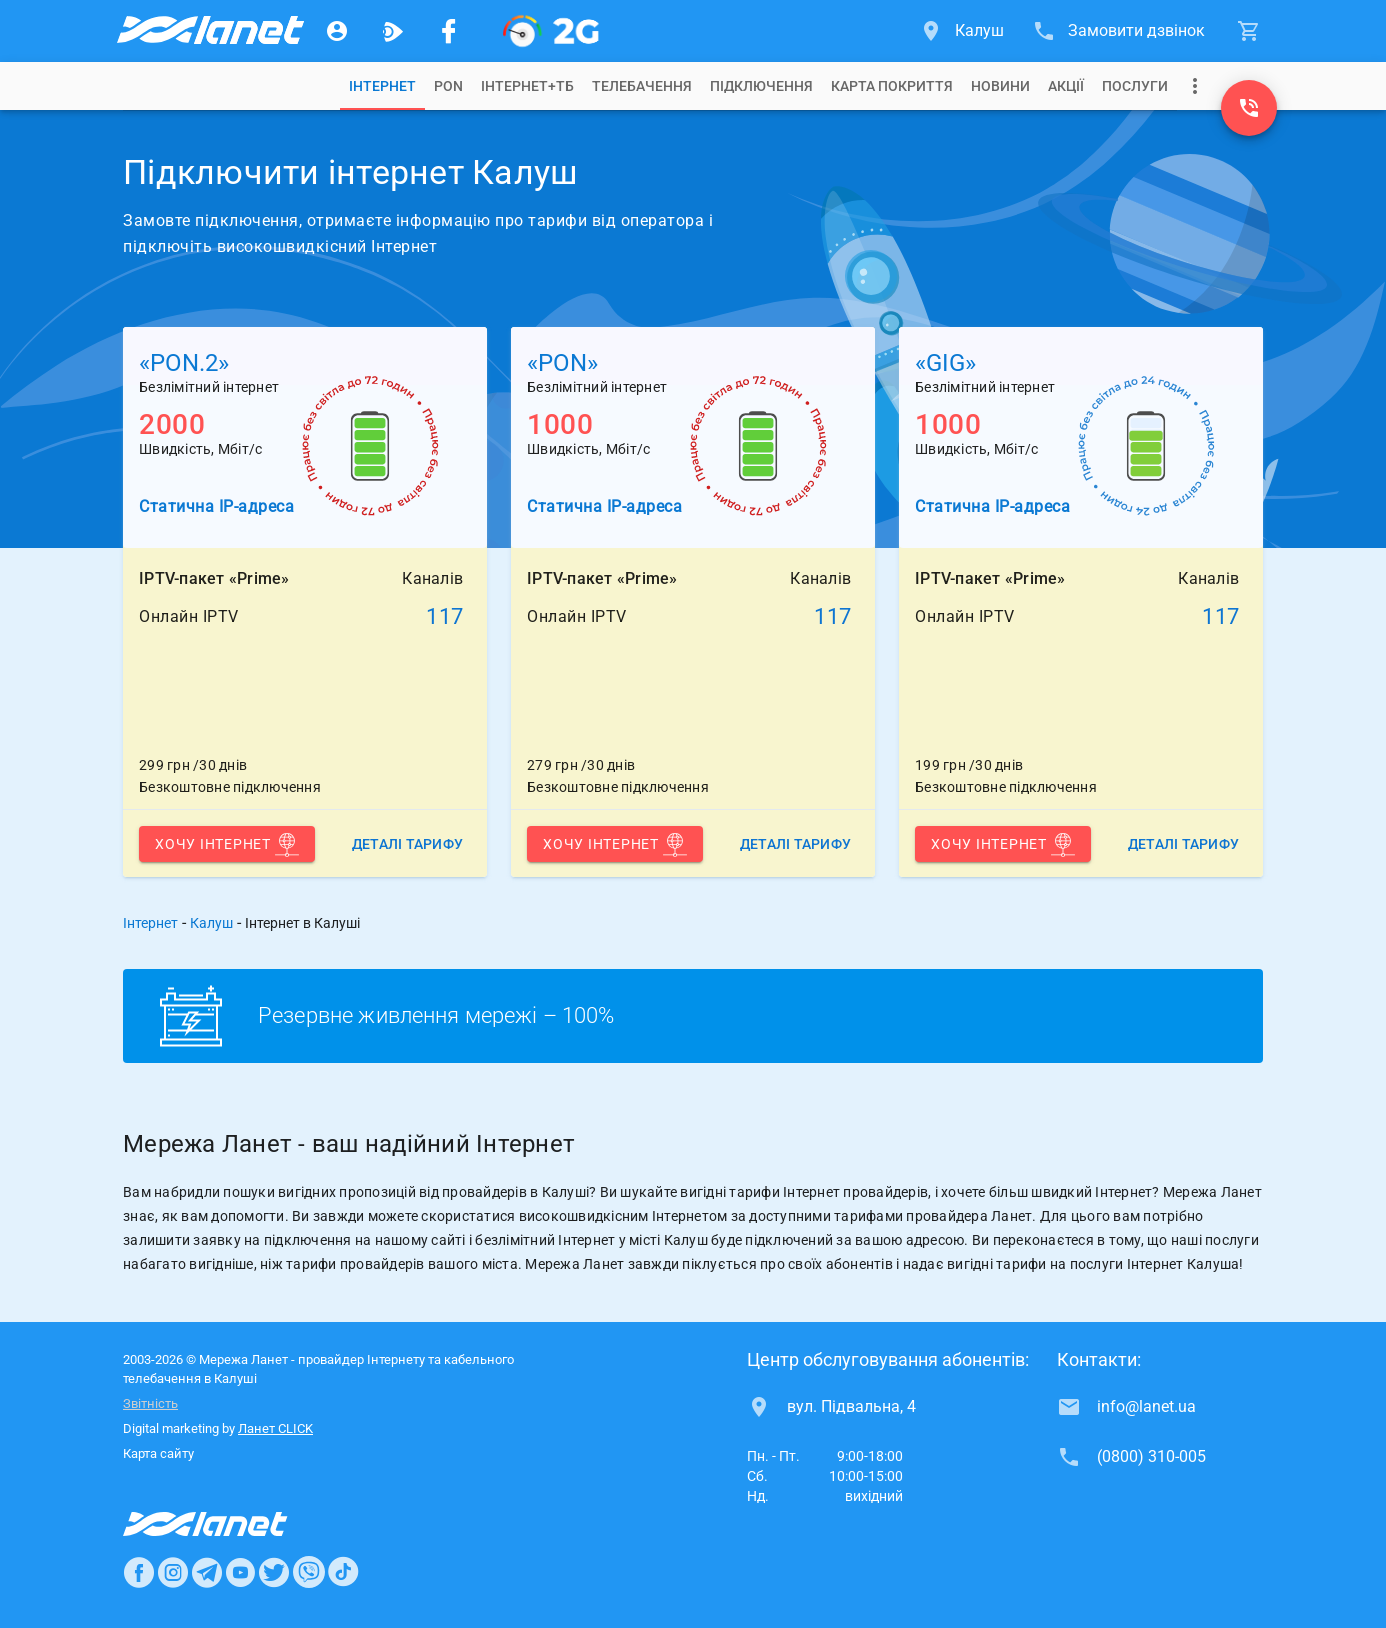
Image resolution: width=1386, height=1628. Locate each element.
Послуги (1135, 86)
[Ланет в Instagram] (173, 1572)
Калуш (211, 923)
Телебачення (642, 86)
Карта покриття (892, 86)
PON (448, 86)
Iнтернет (382, 86)
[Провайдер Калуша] (209, 31)
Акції (1066, 86)
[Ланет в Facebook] (139, 1572)
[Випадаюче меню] (1195, 86)
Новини (1000, 86)
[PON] (551, 31)
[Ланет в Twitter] (274, 1572)
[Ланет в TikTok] (343, 1572)
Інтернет (150, 923)
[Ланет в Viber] (309, 1572)
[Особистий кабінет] (337, 31)
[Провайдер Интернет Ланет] (228, 1524)
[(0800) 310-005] (1249, 108)
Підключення (761, 86)
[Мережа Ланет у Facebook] (449, 31)
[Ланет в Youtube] (240, 1572)
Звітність (150, 1403)
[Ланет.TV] (393, 31)
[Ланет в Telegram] (207, 1572)
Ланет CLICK (275, 1428)
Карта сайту (158, 1453)
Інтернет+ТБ (527, 86)
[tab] (382, 86)
